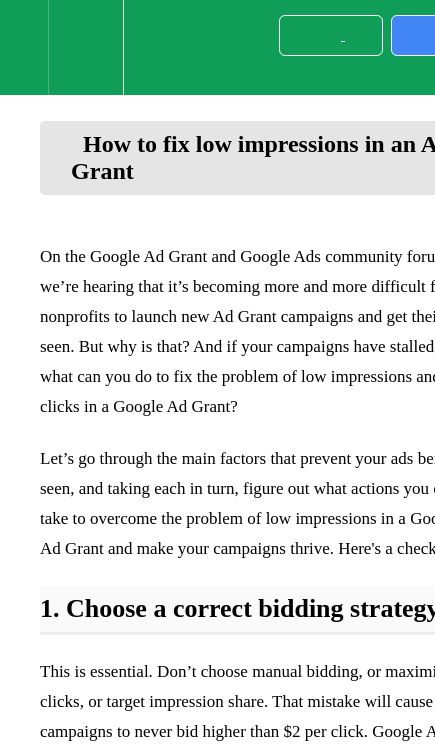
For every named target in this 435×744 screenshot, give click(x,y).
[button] (24, 47)
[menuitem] (85, 47)
